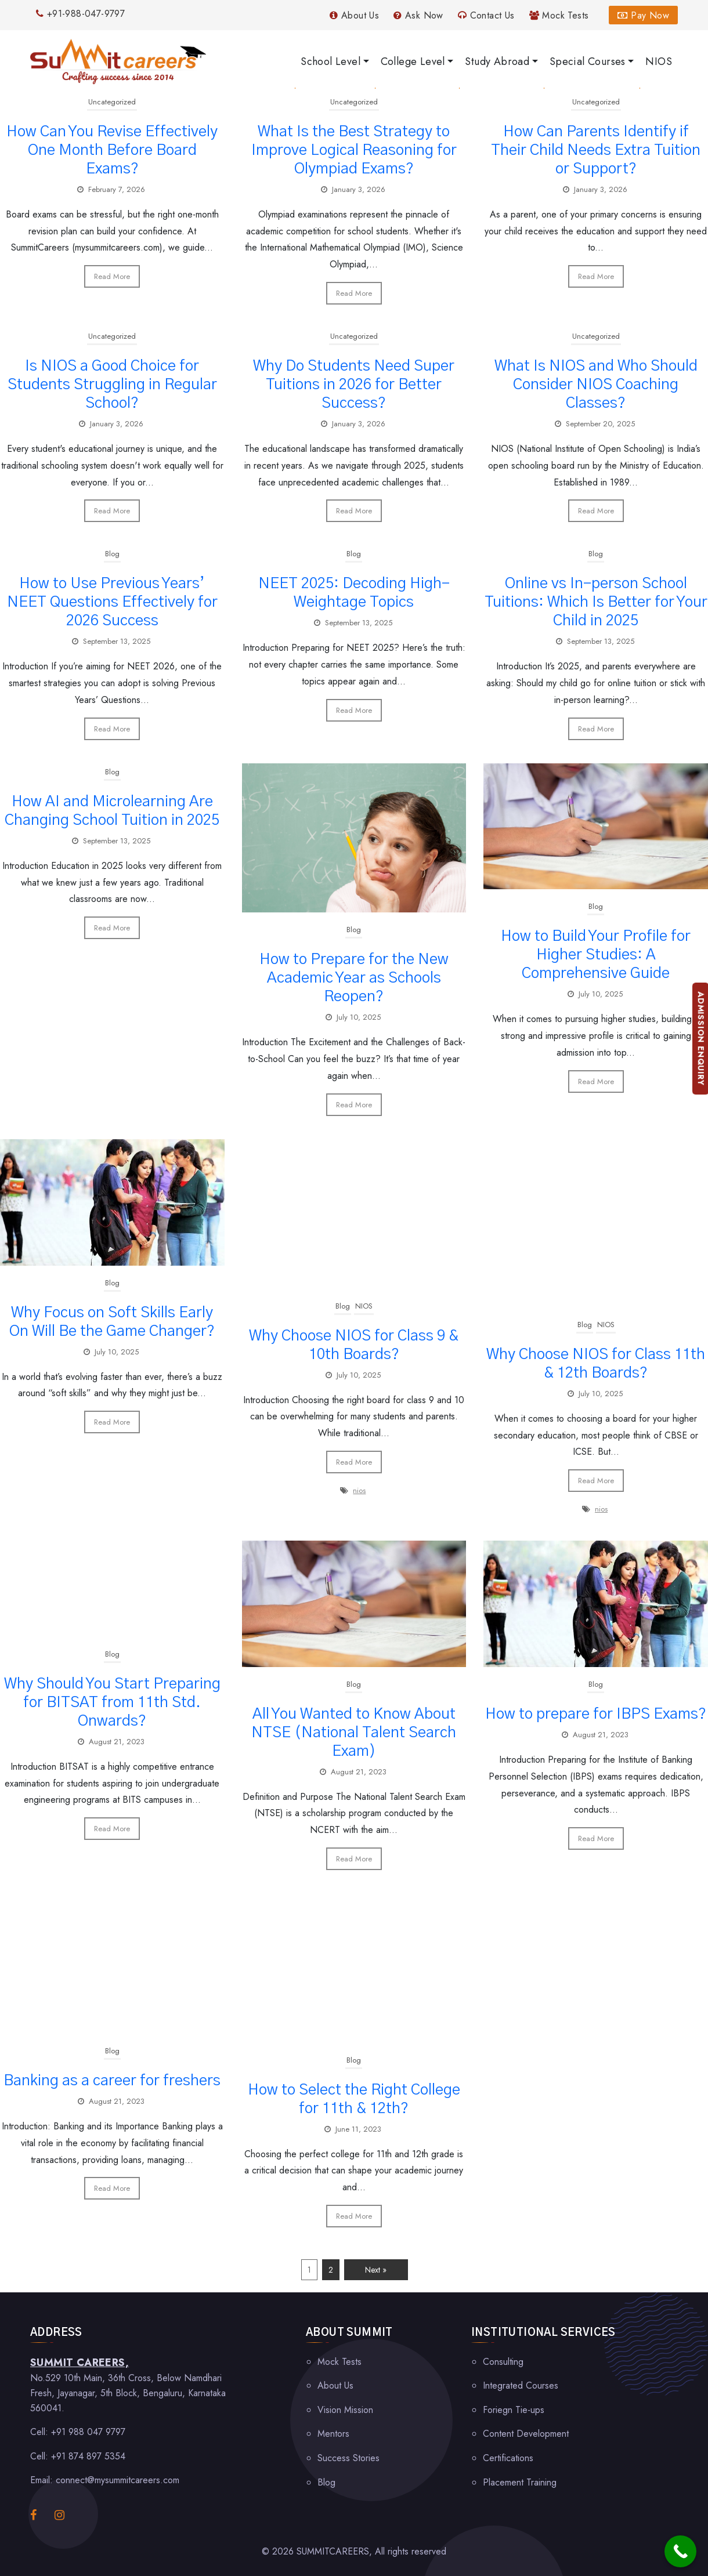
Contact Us (486, 15)
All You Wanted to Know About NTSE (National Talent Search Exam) (353, 1733)
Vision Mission (345, 2409)
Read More (112, 276)
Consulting (503, 2361)
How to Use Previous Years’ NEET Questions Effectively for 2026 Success (112, 602)
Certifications (508, 2458)
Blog (112, 553)
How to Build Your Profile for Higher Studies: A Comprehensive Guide (596, 955)
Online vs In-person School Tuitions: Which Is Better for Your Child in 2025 (596, 602)
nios (359, 1490)
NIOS (364, 1305)
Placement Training (520, 2482)
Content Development (526, 2433)
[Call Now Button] (680, 2551)
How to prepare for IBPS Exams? (595, 1714)
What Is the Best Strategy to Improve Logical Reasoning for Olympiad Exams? (354, 150)
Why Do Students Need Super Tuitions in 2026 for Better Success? (353, 384)
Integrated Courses (520, 2385)
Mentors (333, 2433)
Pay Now (643, 15)
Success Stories (348, 2458)
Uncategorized (112, 101)
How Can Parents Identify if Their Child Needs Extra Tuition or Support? (595, 150)
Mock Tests (559, 15)
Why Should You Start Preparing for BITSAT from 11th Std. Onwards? (112, 1702)
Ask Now (418, 15)
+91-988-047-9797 (80, 13)
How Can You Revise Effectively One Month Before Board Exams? (112, 150)
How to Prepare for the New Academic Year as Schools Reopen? (354, 978)
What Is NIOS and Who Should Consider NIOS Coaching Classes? (596, 384)
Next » (375, 2270)
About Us (354, 15)
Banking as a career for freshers (112, 2080)
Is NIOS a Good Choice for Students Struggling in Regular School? (112, 384)
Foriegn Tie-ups (513, 2409)
